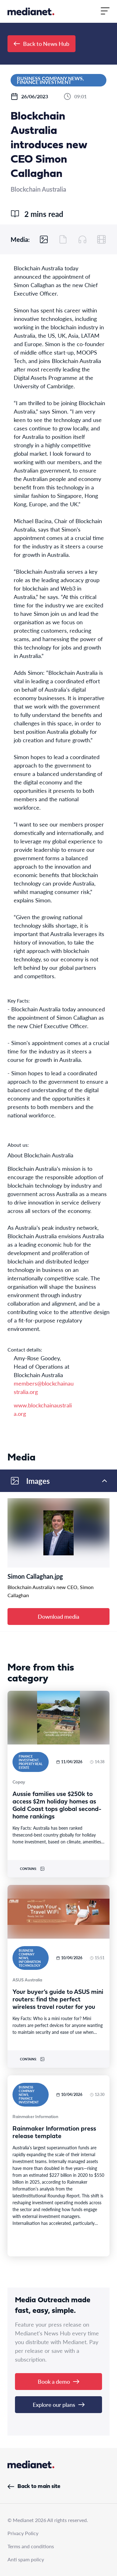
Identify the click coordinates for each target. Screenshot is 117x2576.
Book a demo (58, 2381)
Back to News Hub (41, 43)
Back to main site (33, 2487)
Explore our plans (59, 2404)
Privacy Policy (22, 2533)
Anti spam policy (25, 2559)
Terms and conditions (30, 2546)
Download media (58, 1616)
